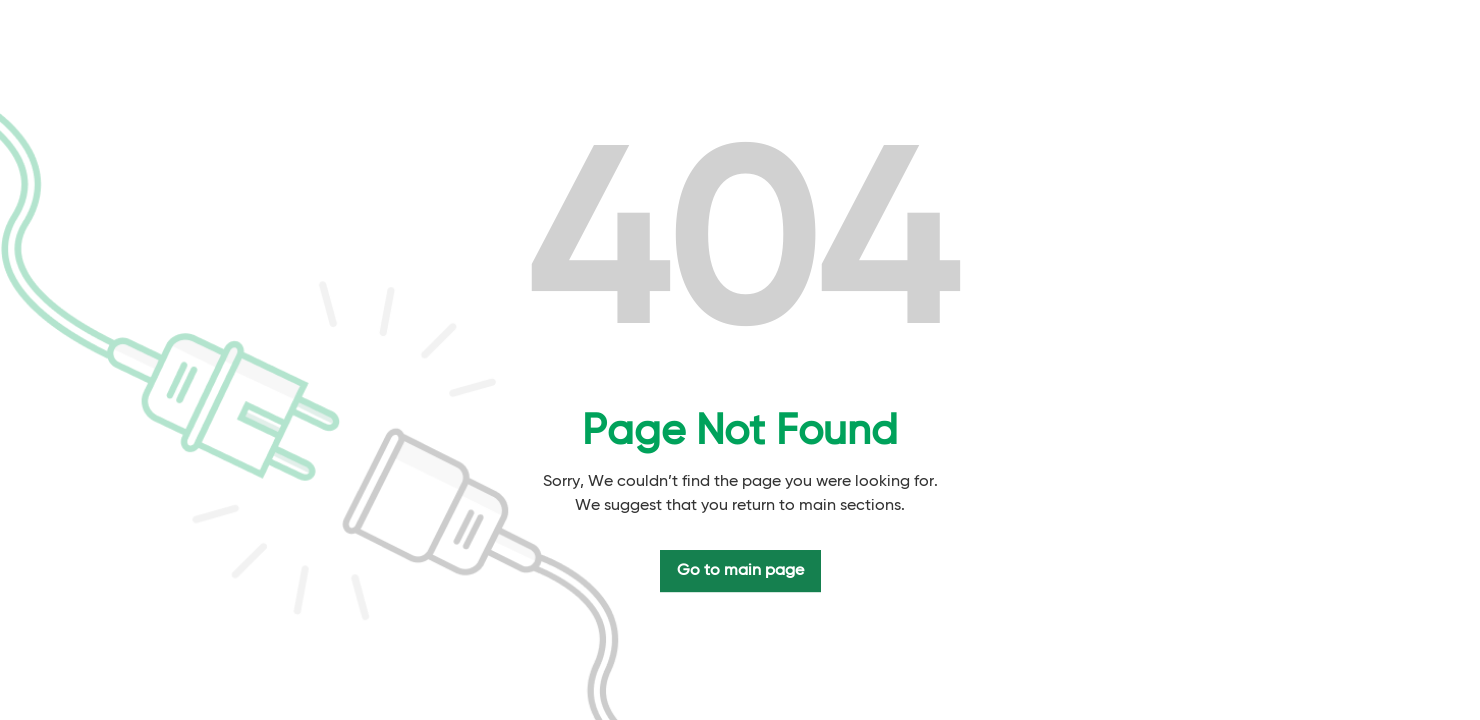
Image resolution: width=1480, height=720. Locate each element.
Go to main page (740, 571)
